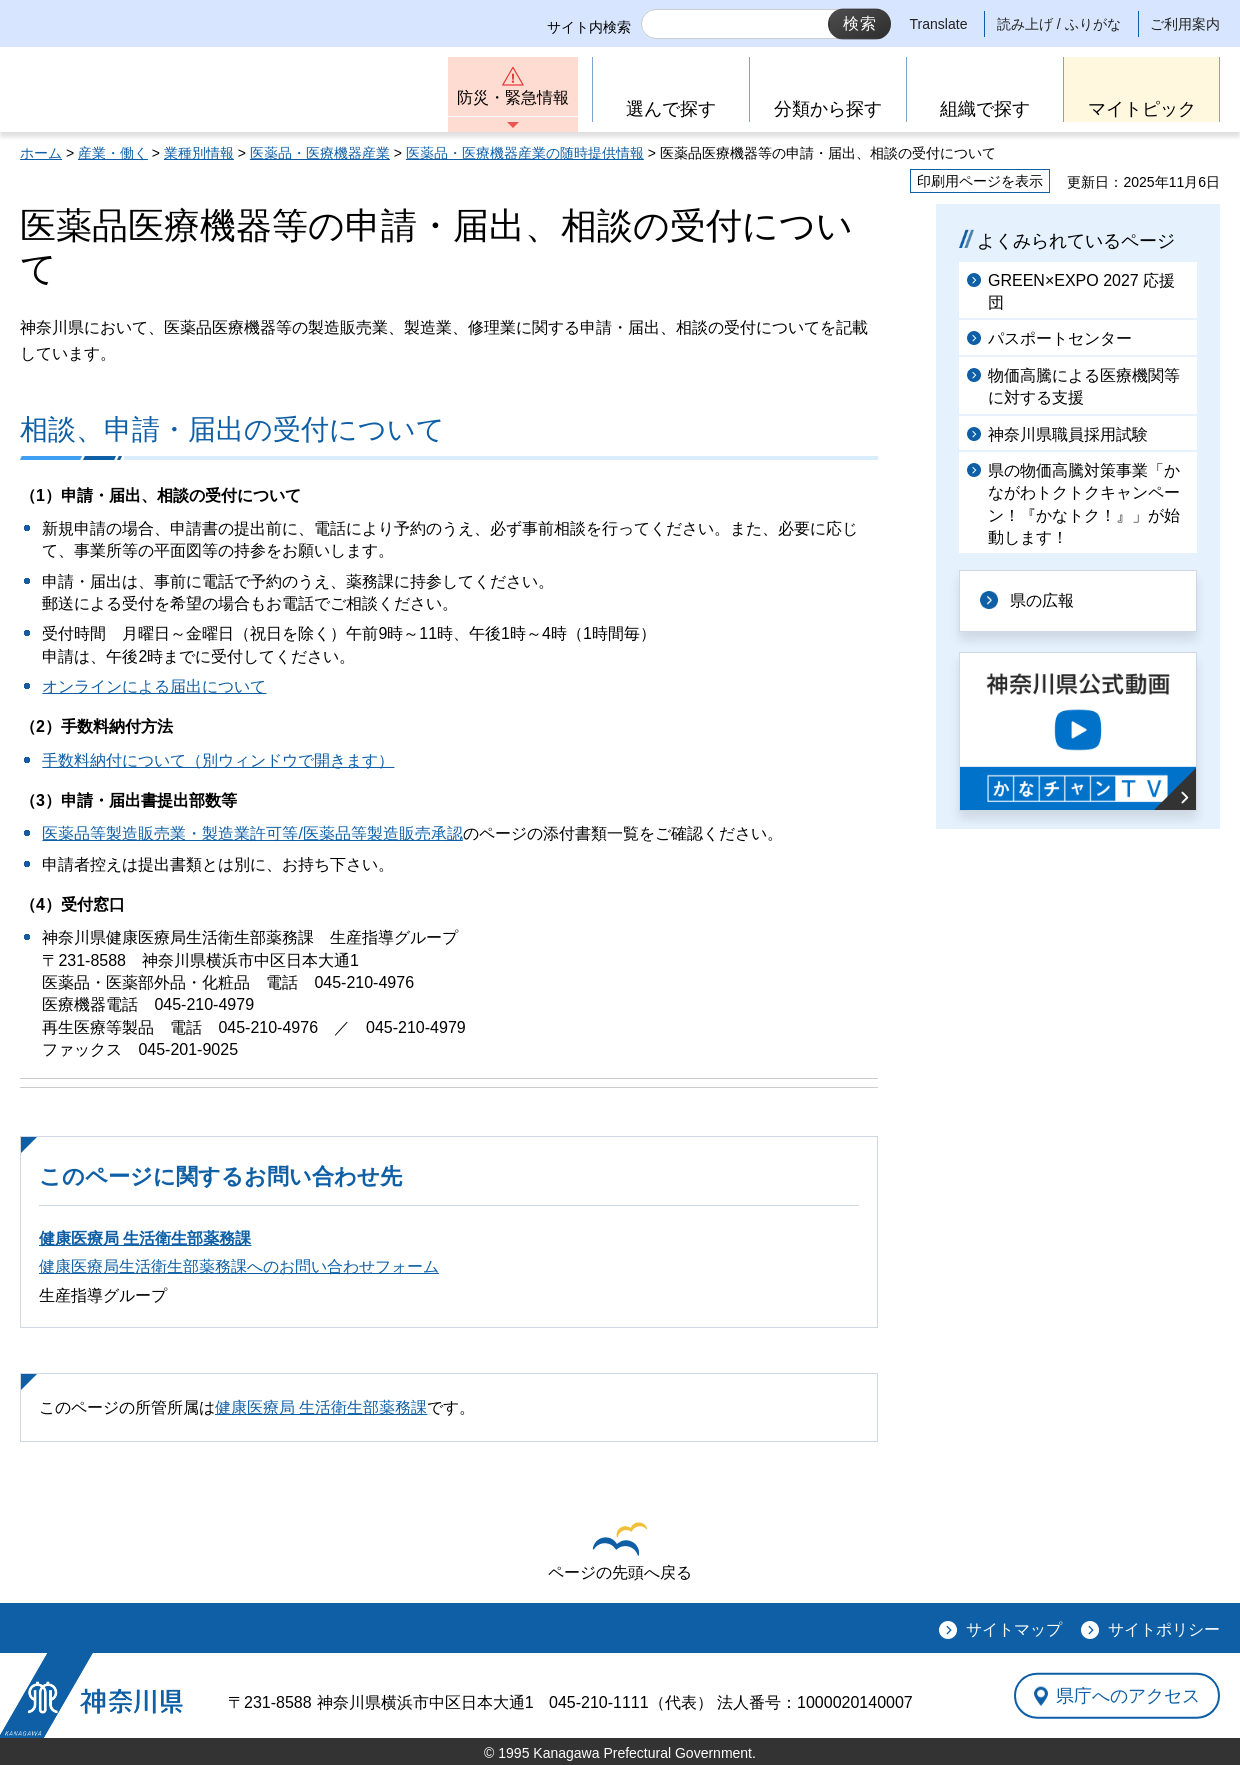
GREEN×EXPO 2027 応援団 (1081, 291)
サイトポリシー (1164, 1629)
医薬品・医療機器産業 (320, 153)
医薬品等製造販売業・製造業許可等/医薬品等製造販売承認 (252, 833)
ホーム (41, 153)
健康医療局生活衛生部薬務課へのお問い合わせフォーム (239, 1266)
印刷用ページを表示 (980, 181)
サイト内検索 (589, 27)
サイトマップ (1014, 1629)
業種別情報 (199, 153)
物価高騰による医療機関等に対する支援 (1084, 386)
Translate (939, 24)
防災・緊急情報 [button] (513, 97)
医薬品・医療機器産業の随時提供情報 (525, 153)
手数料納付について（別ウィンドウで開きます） (218, 760)
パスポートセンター (1060, 338)
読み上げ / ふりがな (1059, 24)
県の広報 (1042, 600)
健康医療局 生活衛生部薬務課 (145, 1238)
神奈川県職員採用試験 (1068, 434)
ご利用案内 (1185, 24)
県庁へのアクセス (1128, 1695)
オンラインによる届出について (154, 686)
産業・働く (113, 153)
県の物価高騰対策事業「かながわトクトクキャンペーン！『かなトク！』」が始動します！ (1084, 504)
